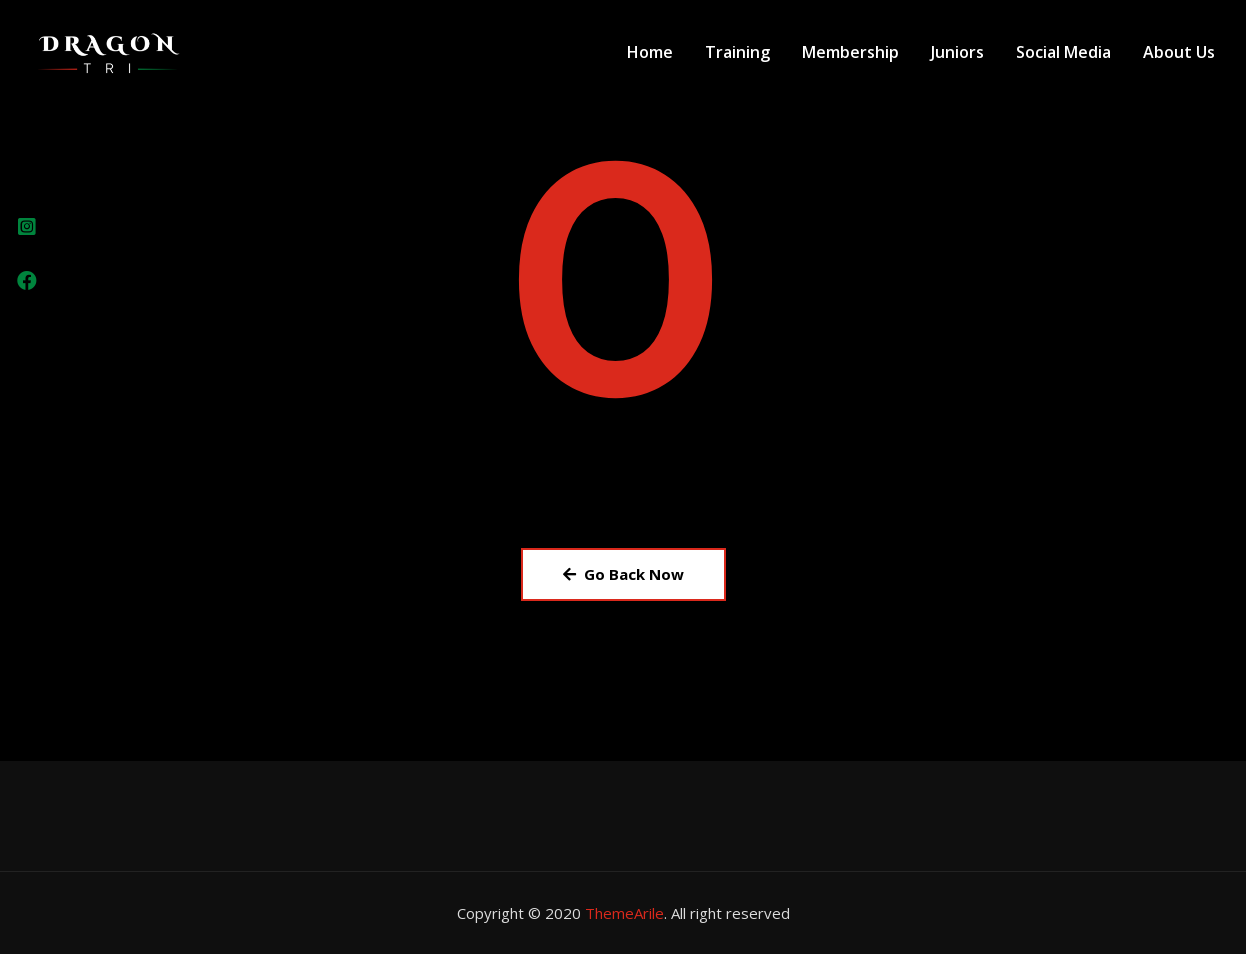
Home (650, 52)
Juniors (957, 52)
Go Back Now (623, 574)
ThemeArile (624, 913)
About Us (1179, 52)
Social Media (1063, 52)
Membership (850, 52)
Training (737, 52)
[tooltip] (27, 227)
